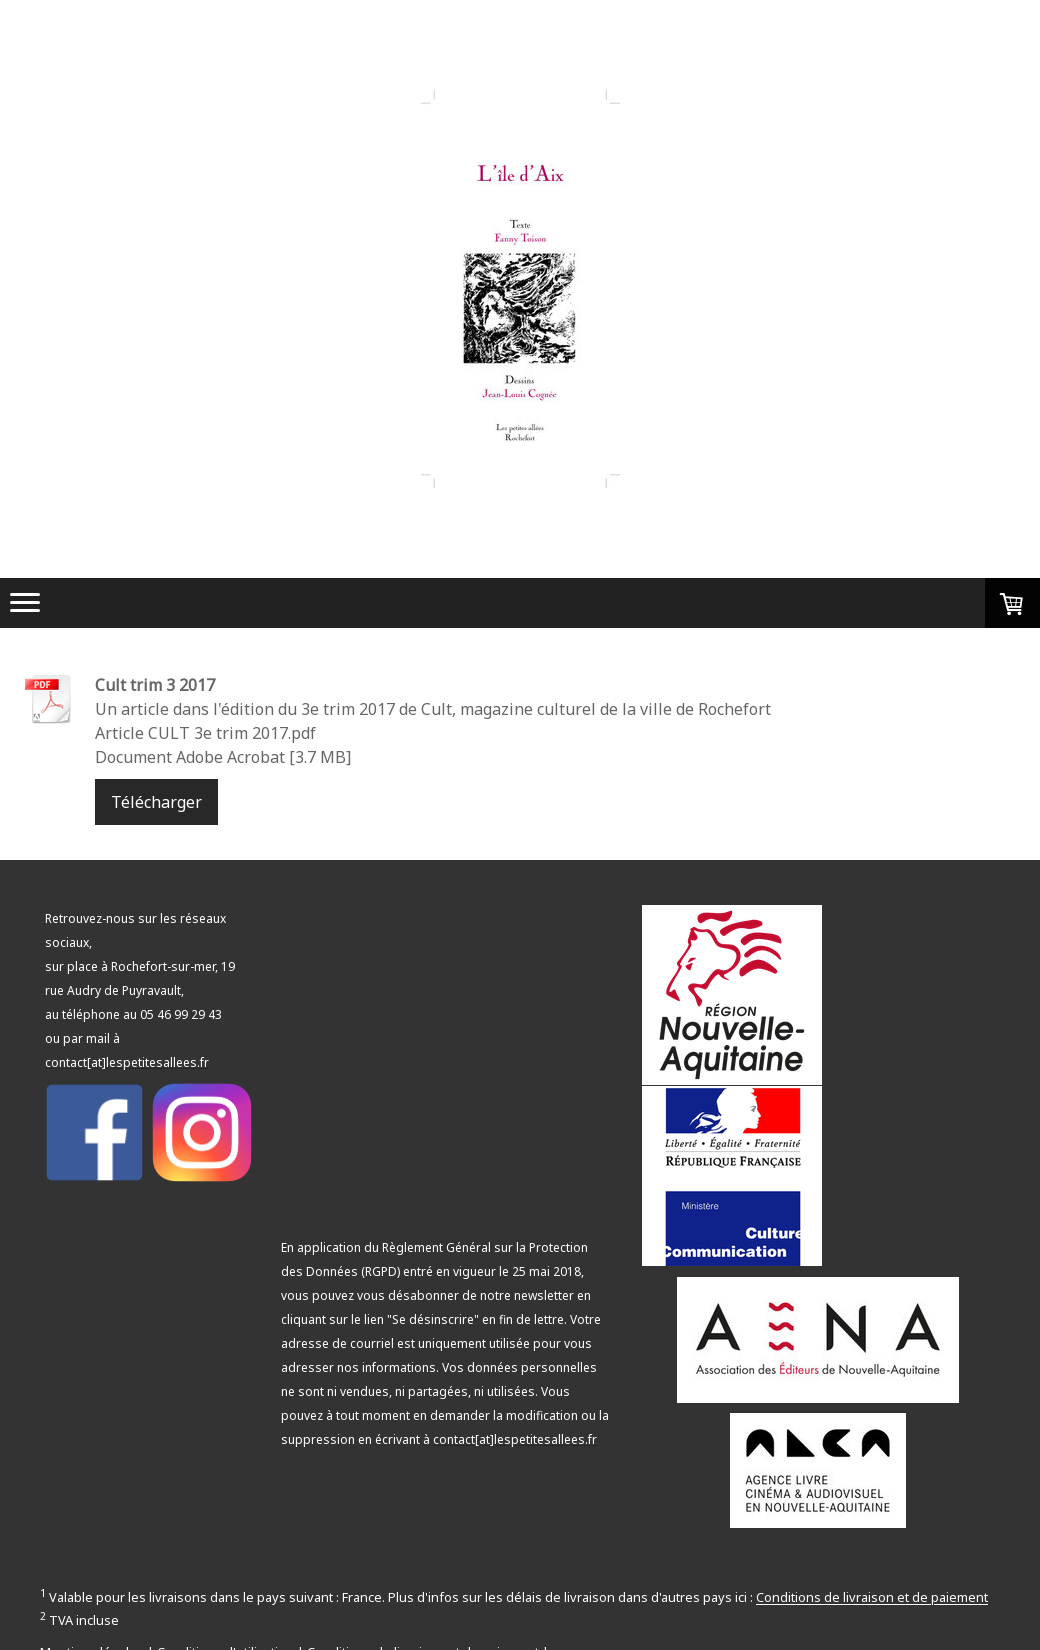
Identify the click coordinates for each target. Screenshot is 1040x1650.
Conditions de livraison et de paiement (872, 1598)
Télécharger (156, 802)
